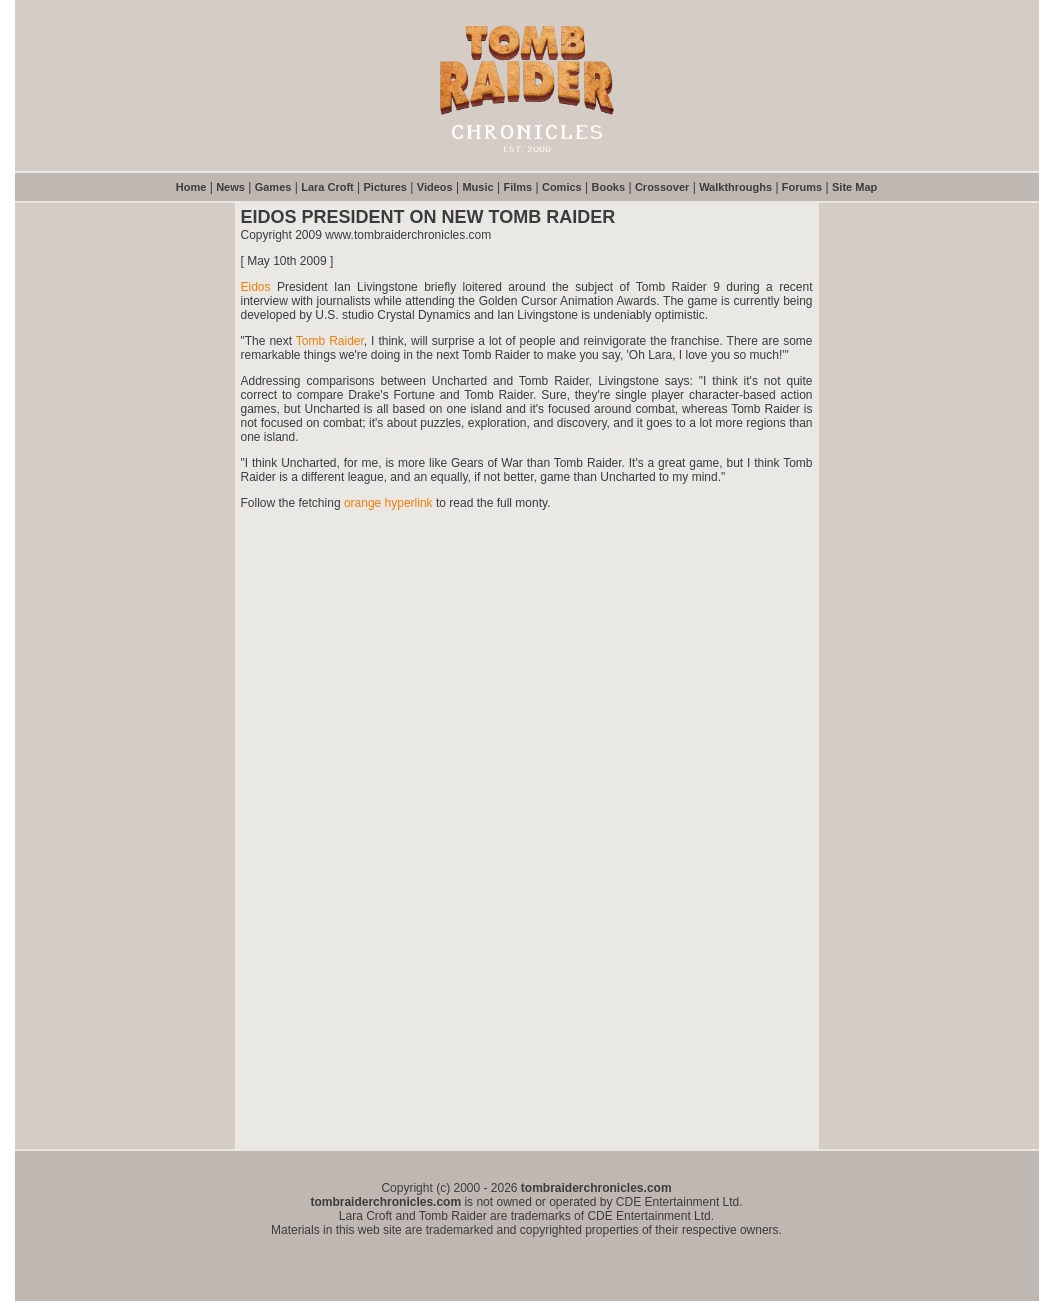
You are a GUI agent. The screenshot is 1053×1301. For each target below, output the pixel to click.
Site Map (854, 187)
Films (517, 187)
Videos (435, 187)
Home (191, 187)
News (230, 187)
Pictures (385, 187)
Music (477, 187)
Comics (562, 187)
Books (608, 187)
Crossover (662, 187)
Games (273, 187)
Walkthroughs (735, 187)
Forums (802, 187)
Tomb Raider (330, 341)
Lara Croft (327, 187)
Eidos (256, 287)
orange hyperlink (388, 503)
